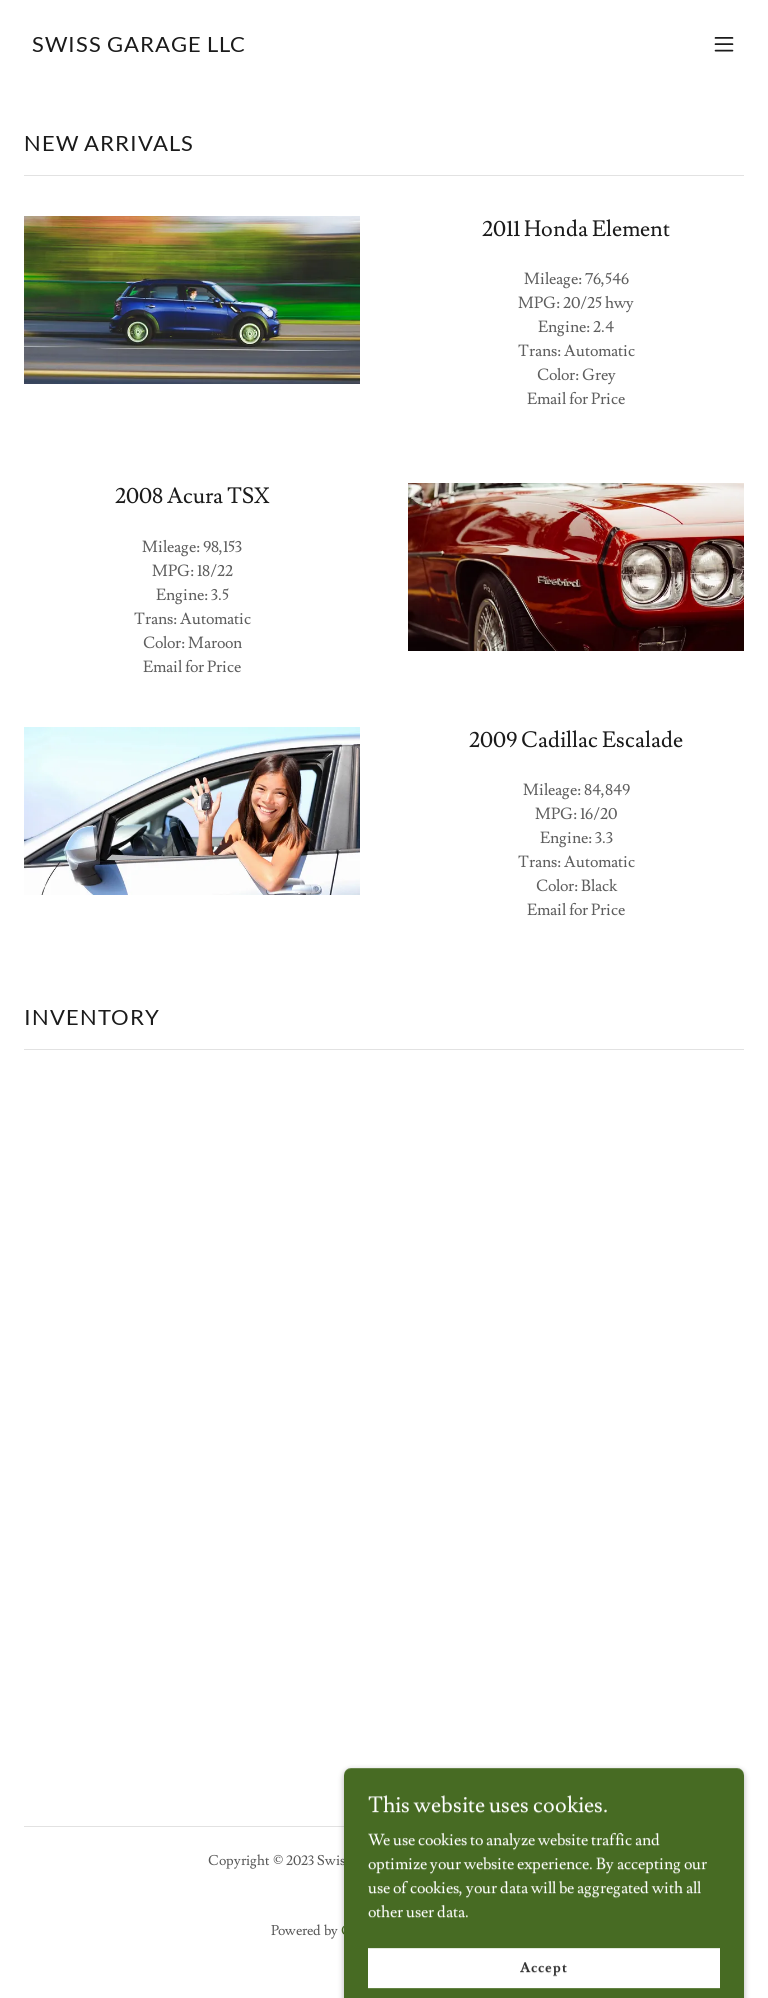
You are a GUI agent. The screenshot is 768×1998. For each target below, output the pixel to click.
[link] (139, 47)
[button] (724, 44)
